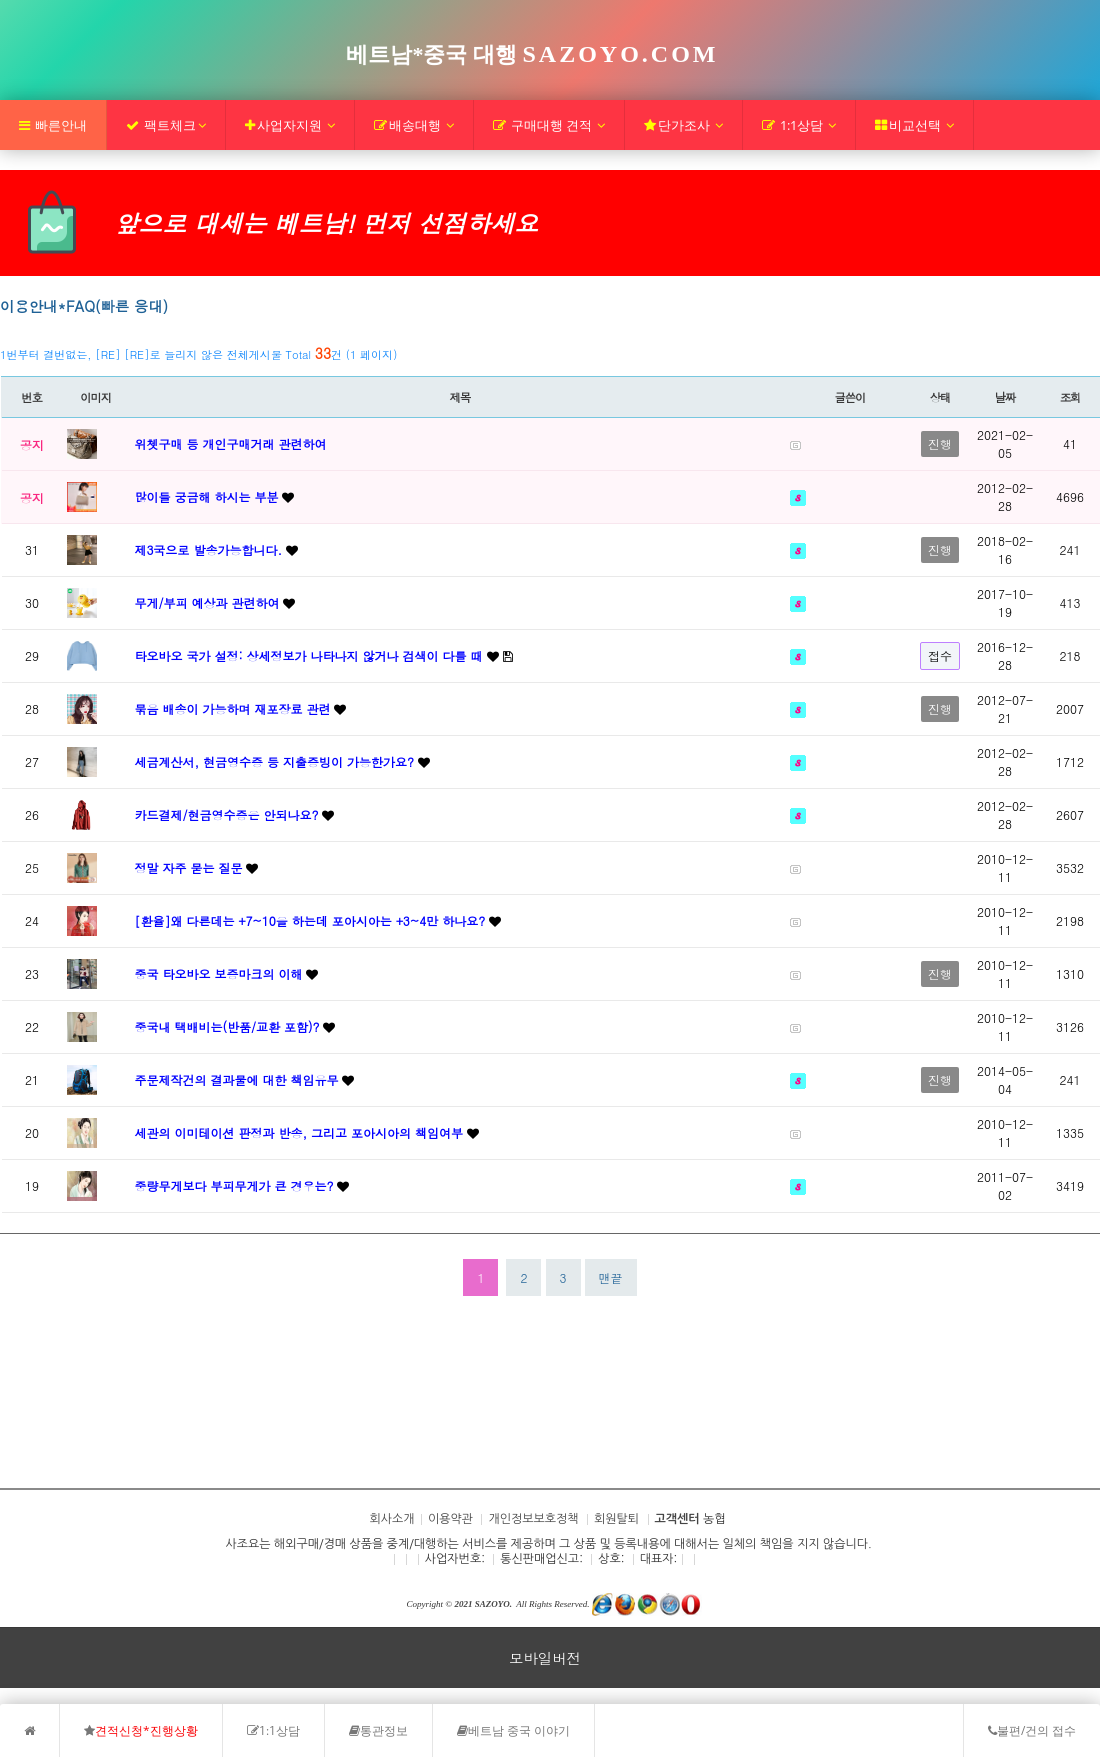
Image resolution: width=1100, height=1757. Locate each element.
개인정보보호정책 (533, 1519)
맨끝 (611, 1277)
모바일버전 (545, 1658)
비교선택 (914, 125)
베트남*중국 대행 (532, 54)
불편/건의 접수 (1032, 1730)
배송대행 (414, 125)
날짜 (1005, 397)
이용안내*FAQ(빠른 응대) (84, 306)
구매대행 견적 (549, 125)
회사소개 (44, 1427)
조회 (1070, 397)
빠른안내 (53, 125)
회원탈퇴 (616, 1519)
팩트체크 (166, 125)
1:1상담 (799, 125)
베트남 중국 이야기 (513, 1730)
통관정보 (378, 1730)
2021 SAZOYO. (483, 1604)
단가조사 (683, 125)
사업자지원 (290, 125)
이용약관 (450, 1519)
